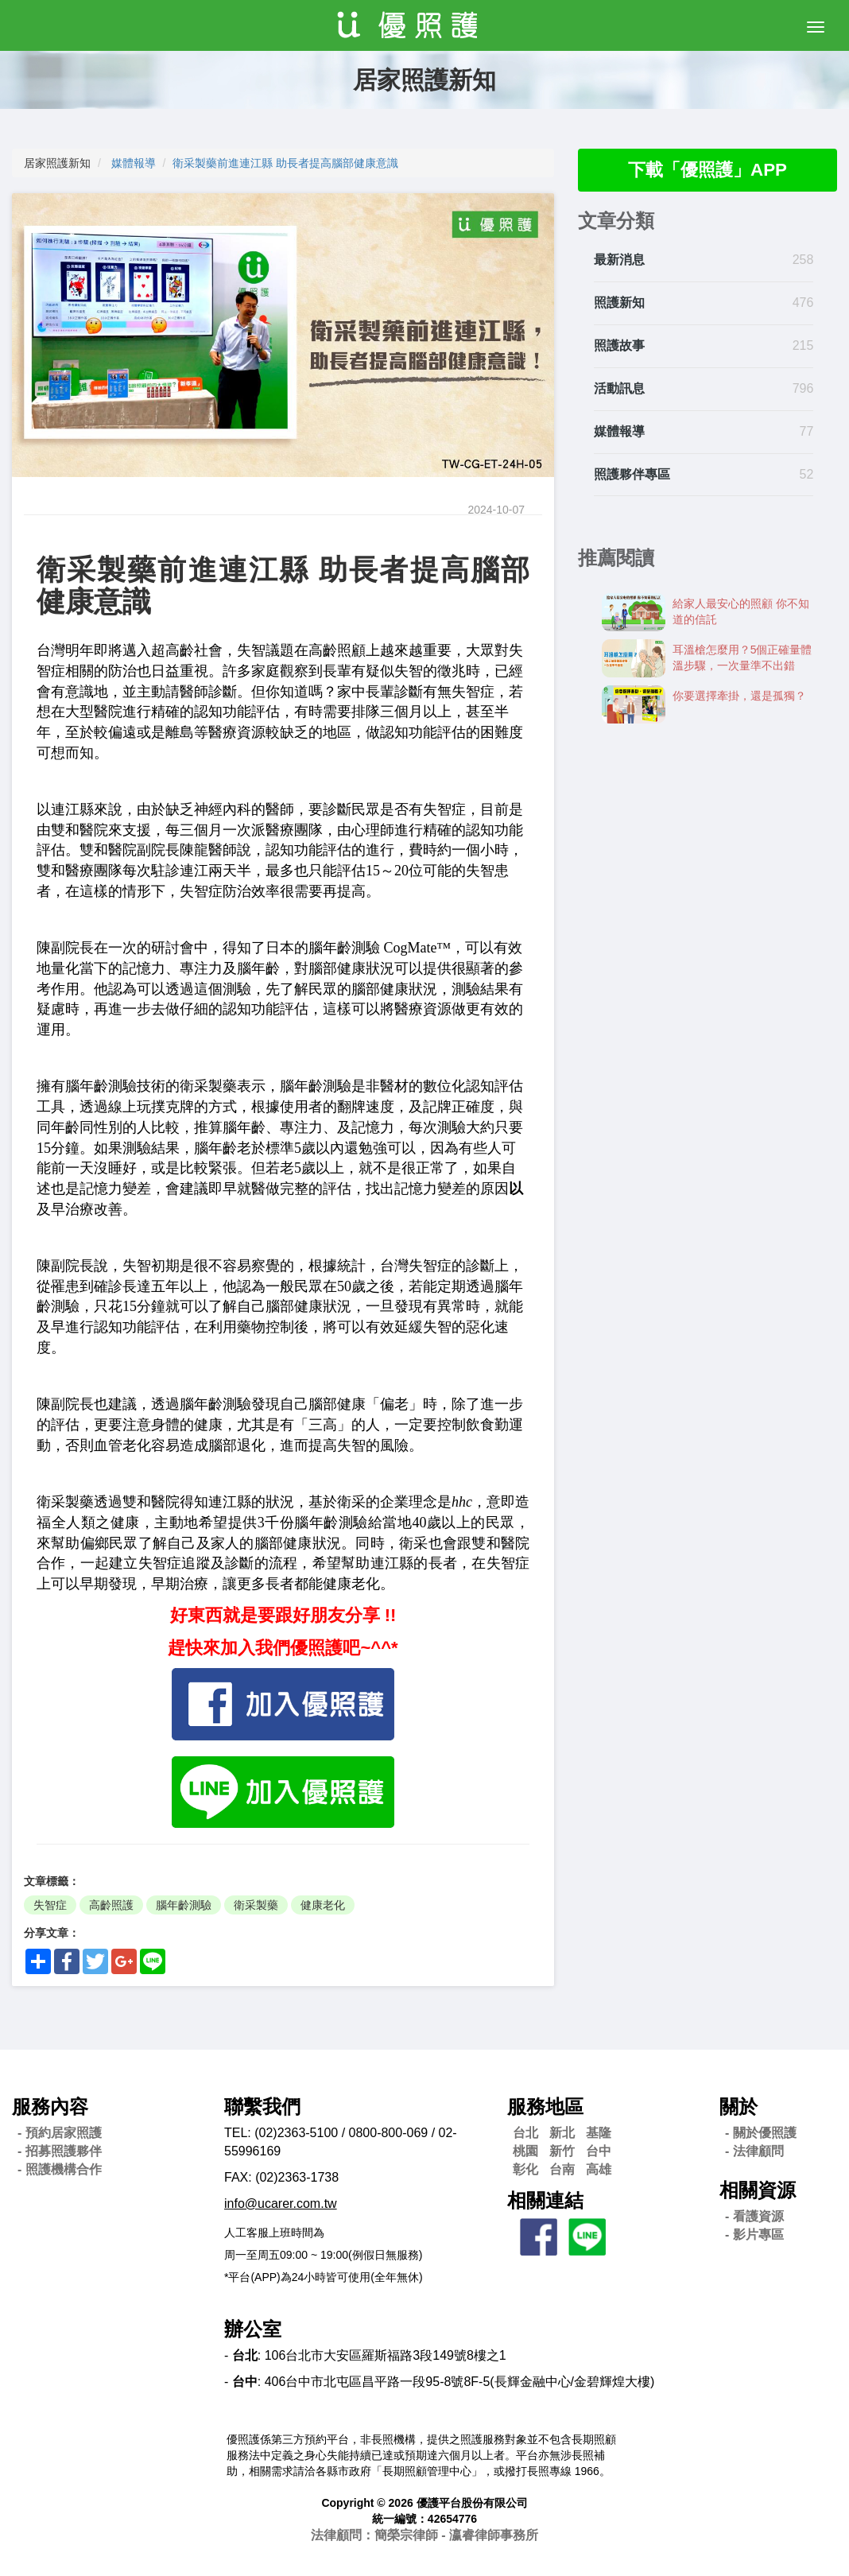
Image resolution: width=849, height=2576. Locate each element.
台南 (562, 2169)
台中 (598, 2151)
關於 (738, 2106)
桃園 (525, 2151)
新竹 (562, 2151)
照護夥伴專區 (632, 476)
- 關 (761, 2133)
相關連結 (545, 2200)
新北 (562, 2133)
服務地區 (545, 2106)
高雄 (598, 2169)
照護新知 (619, 305)
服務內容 (50, 2106)
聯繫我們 (262, 2106)
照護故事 (619, 347)
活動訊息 (619, 390)
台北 (525, 2133)
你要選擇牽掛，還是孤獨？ (739, 697)
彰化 (525, 2169)
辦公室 (252, 2329)
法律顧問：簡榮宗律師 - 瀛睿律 (424, 2535)
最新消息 (619, 262)
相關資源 (757, 2190)
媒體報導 (133, 163)
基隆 (598, 2133)
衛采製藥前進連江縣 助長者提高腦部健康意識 (285, 163)
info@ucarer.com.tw (280, 2203)
